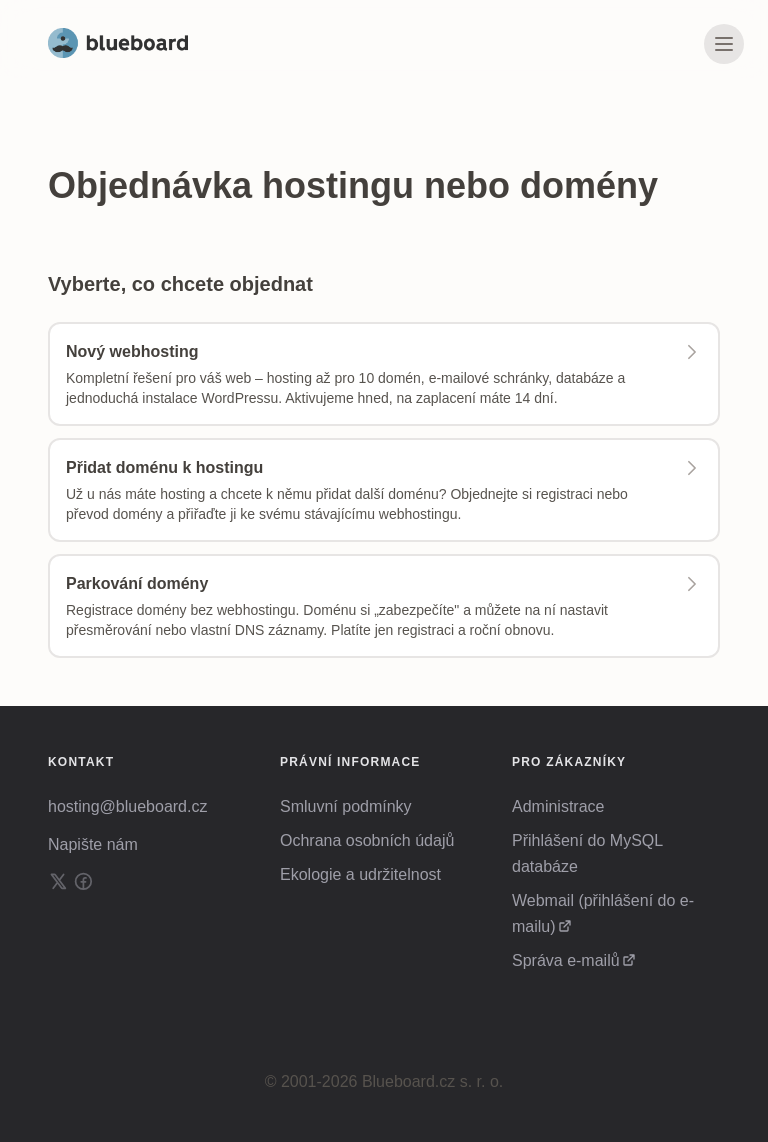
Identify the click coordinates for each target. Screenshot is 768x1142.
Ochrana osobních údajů (367, 840)
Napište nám (93, 844)
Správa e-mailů (566, 960)
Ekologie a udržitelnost (360, 874)
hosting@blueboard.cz (127, 806)
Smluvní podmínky (346, 806)
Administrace (558, 806)
